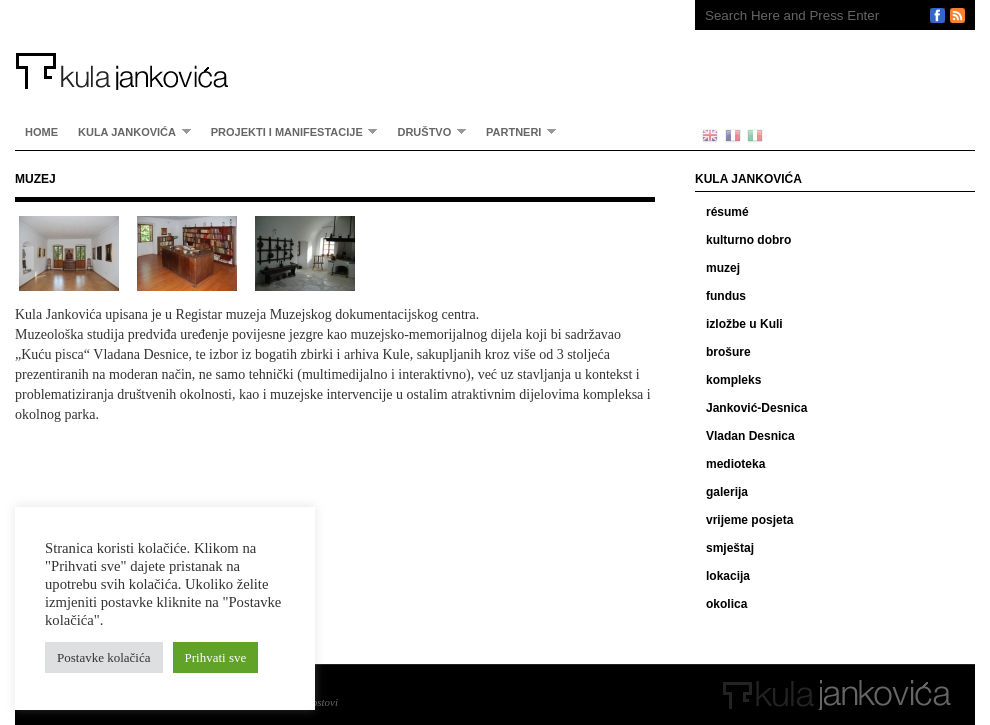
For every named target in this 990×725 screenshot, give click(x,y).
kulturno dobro (748, 240)
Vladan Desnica (750, 436)
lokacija (728, 576)
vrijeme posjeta (749, 520)
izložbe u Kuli (744, 324)
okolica (726, 604)
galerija (727, 492)
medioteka (735, 464)
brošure (728, 352)
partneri (516, 131)
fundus (726, 296)
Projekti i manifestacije (289, 131)
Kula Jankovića (335, 45)
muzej (723, 268)
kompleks (733, 380)
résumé (727, 212)
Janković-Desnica (756, 408)
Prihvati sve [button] (216, 657)
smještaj (730, 548)
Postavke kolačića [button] (104, 657)
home (41, 132)
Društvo (426, 131)
